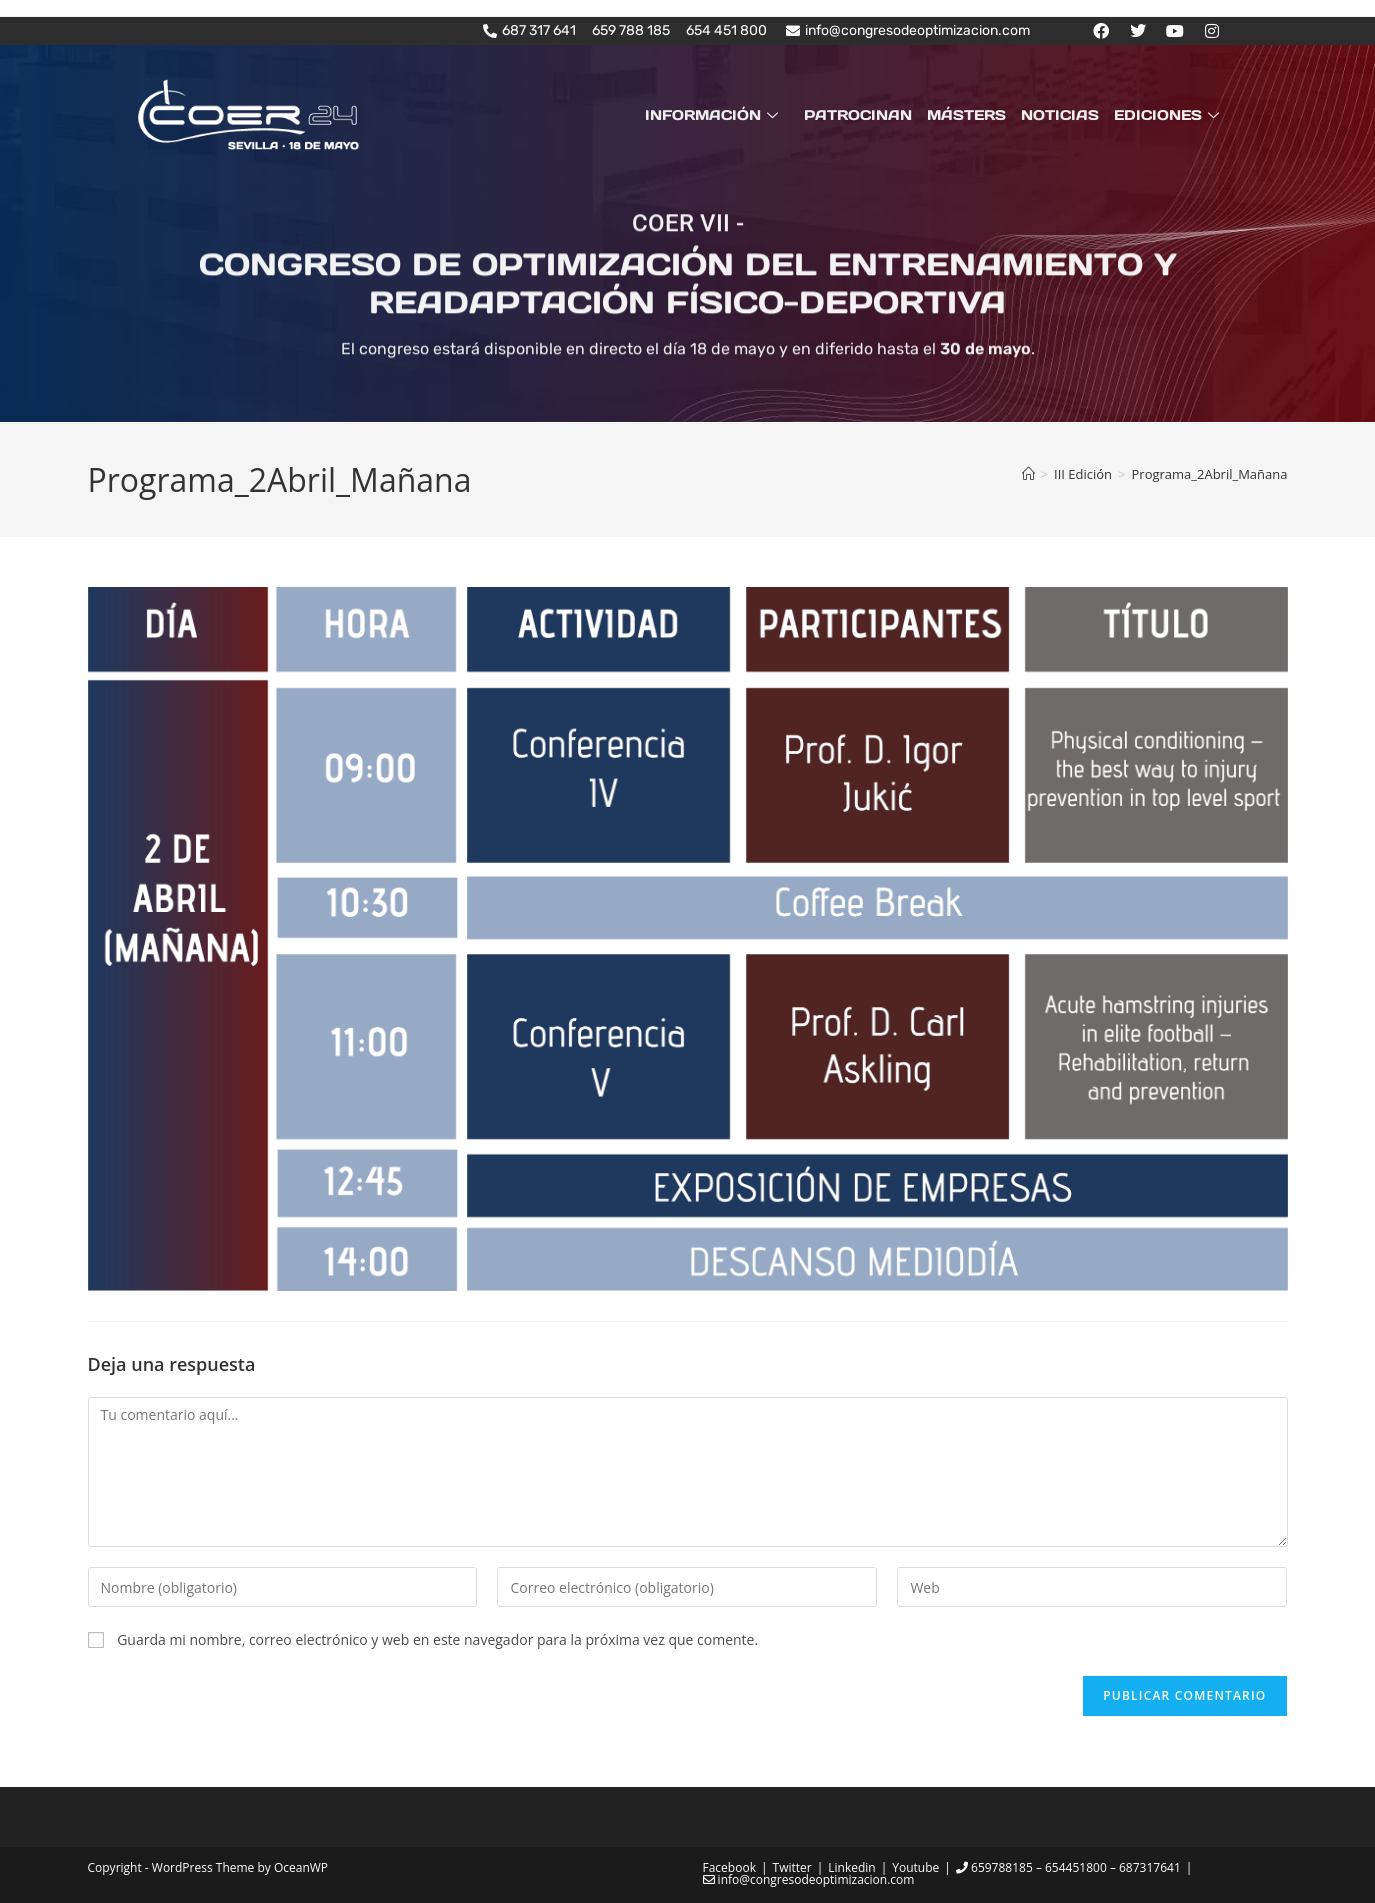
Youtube (915, 1867)
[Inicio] (1028, 474)
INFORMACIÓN (718, 115)
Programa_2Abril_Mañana (1210, 474)
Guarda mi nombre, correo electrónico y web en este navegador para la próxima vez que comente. (437, 1639)
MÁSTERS (968, 115)
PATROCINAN (861, 115)
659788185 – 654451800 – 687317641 (1068, 1867)
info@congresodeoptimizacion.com (809, 1879)
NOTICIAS (1061, 115)
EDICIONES (1169, 115)
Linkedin (851, 1867)
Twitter (792, 1867)
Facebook (729, 1867)
